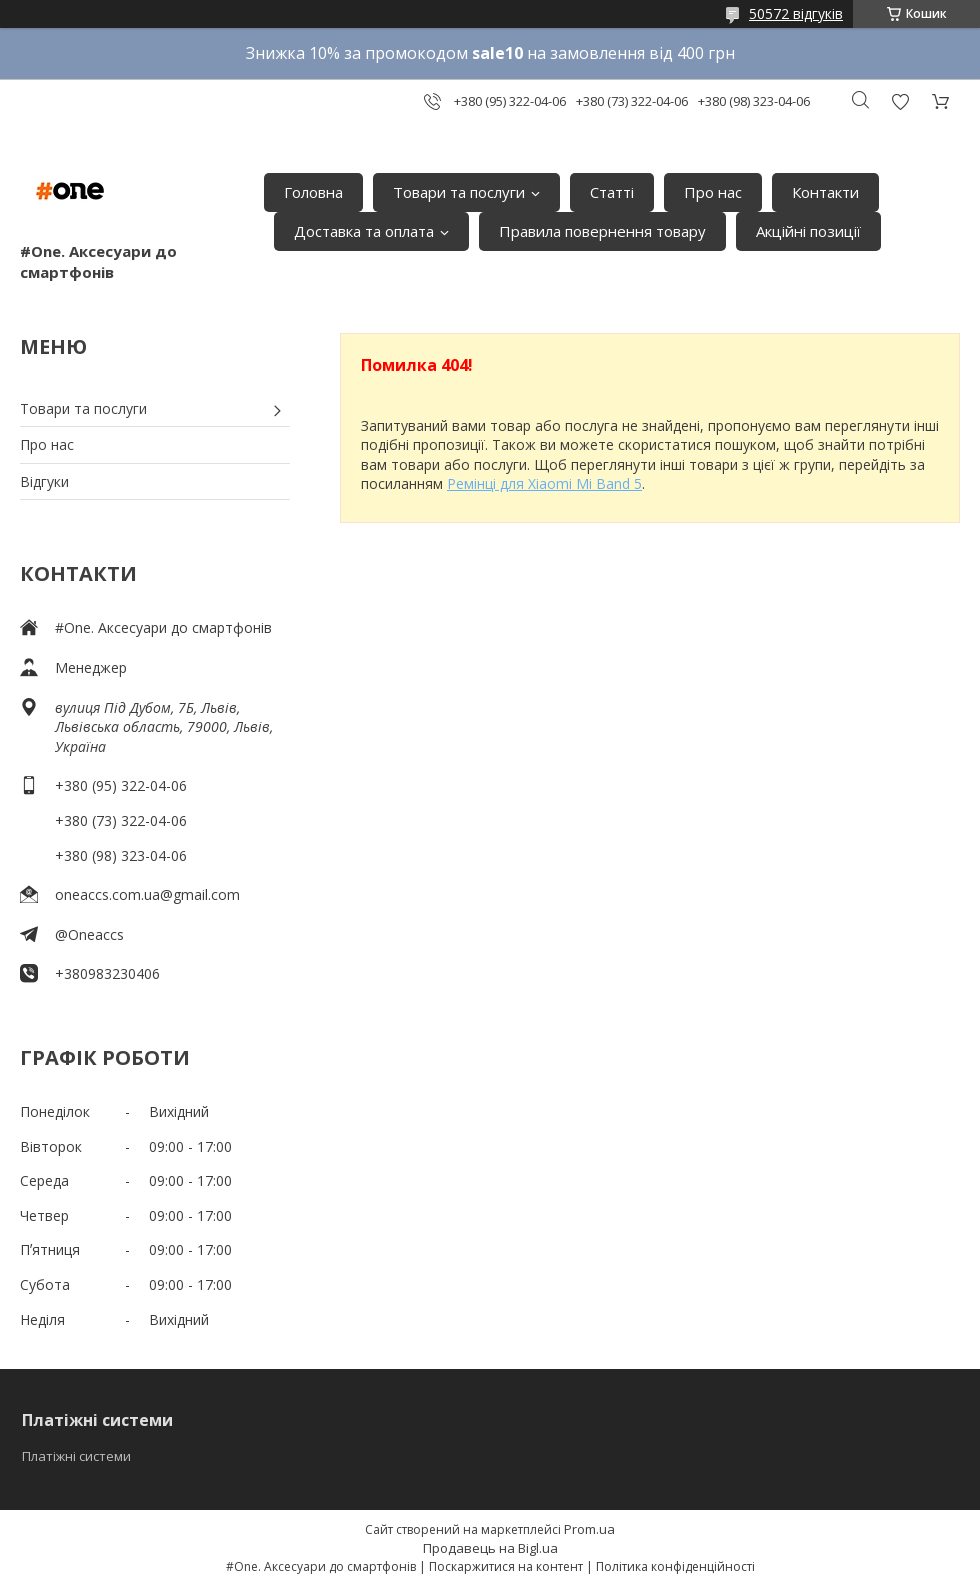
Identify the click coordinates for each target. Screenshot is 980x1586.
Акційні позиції (808, 231)
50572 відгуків (796, 13)
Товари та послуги (459, 192)
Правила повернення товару (602, 231)
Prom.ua (589, 1529)
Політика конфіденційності (675, 1566)
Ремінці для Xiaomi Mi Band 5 (544, 483)
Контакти (825, 192)
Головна (313, 192)
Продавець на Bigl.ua (490, 1548)
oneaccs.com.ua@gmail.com (147, 894)
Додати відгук (900, 101)
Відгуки (44, 481)
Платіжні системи (76, 1456)
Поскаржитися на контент (506, 1566)
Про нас (713, 192)
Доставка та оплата (364, 231)
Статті (612, 192)
